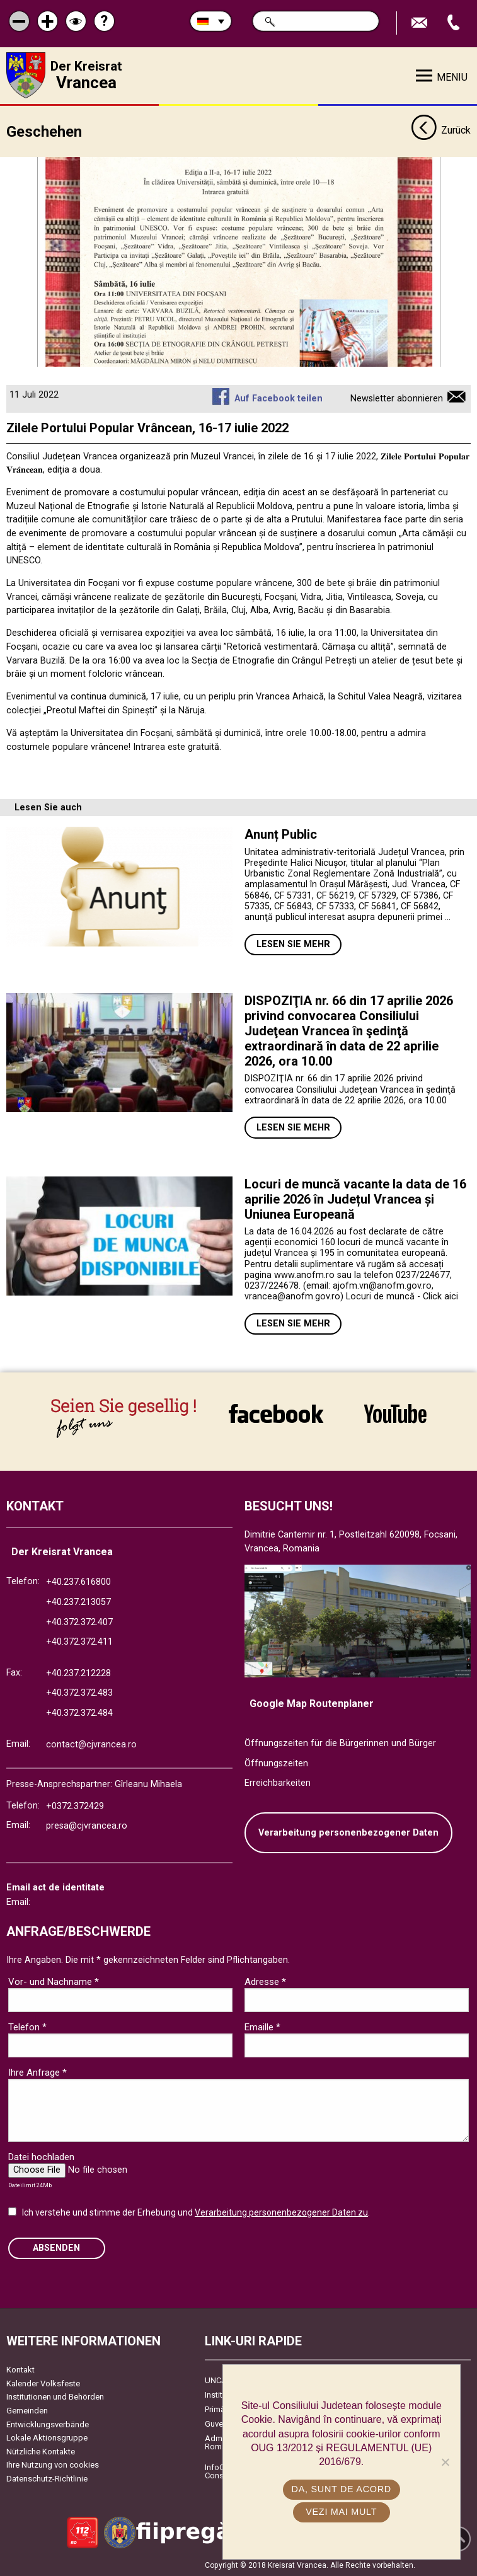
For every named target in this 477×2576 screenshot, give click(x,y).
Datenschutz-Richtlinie (47, 2478)
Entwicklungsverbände (47, 2424)
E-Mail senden (420, 23)
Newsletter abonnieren (396, 398)
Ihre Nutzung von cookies (52, 2465)
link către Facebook (276, 1413)
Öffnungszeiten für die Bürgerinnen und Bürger (340, 1743)
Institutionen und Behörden (55, 2396)
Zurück (441, 131)
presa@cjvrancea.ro (86, 1825)
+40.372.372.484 (79, 1713)
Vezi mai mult (341, 2512)
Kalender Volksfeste (43, 2383)
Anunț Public (280, 834)
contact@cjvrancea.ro (91, 1744)
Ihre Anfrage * (37, 2072)
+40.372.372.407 (79, 1621)
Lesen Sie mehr (293, 944)
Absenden (56, 2247)
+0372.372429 (75, 1806)
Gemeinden (27, 2410)
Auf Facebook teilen (278, 398)
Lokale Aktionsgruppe (47, 2437)
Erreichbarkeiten (277, 1783)
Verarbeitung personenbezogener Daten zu (281, 2212)
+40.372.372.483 (79, 1693)
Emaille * (262, 2026)
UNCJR (218, 2380)
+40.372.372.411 (79, 1641)
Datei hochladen (41, 2156)
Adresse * (265, 1981)
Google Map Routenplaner (312, 1704)
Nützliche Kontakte (40, 2451)
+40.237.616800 (78, 1582)
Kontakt (20, 2369)
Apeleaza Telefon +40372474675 (454, 23)
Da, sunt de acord (341, 2489)
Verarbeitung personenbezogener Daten (348, 1832)
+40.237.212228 (78, 1672)
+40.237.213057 (78, 1602)
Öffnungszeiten (276, 1762)
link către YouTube (395, 1413)
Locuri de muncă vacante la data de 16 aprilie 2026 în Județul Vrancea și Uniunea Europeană (355, 1198)
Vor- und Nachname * (53, 1981)
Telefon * (27, 2026)
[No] (445, 2462)
